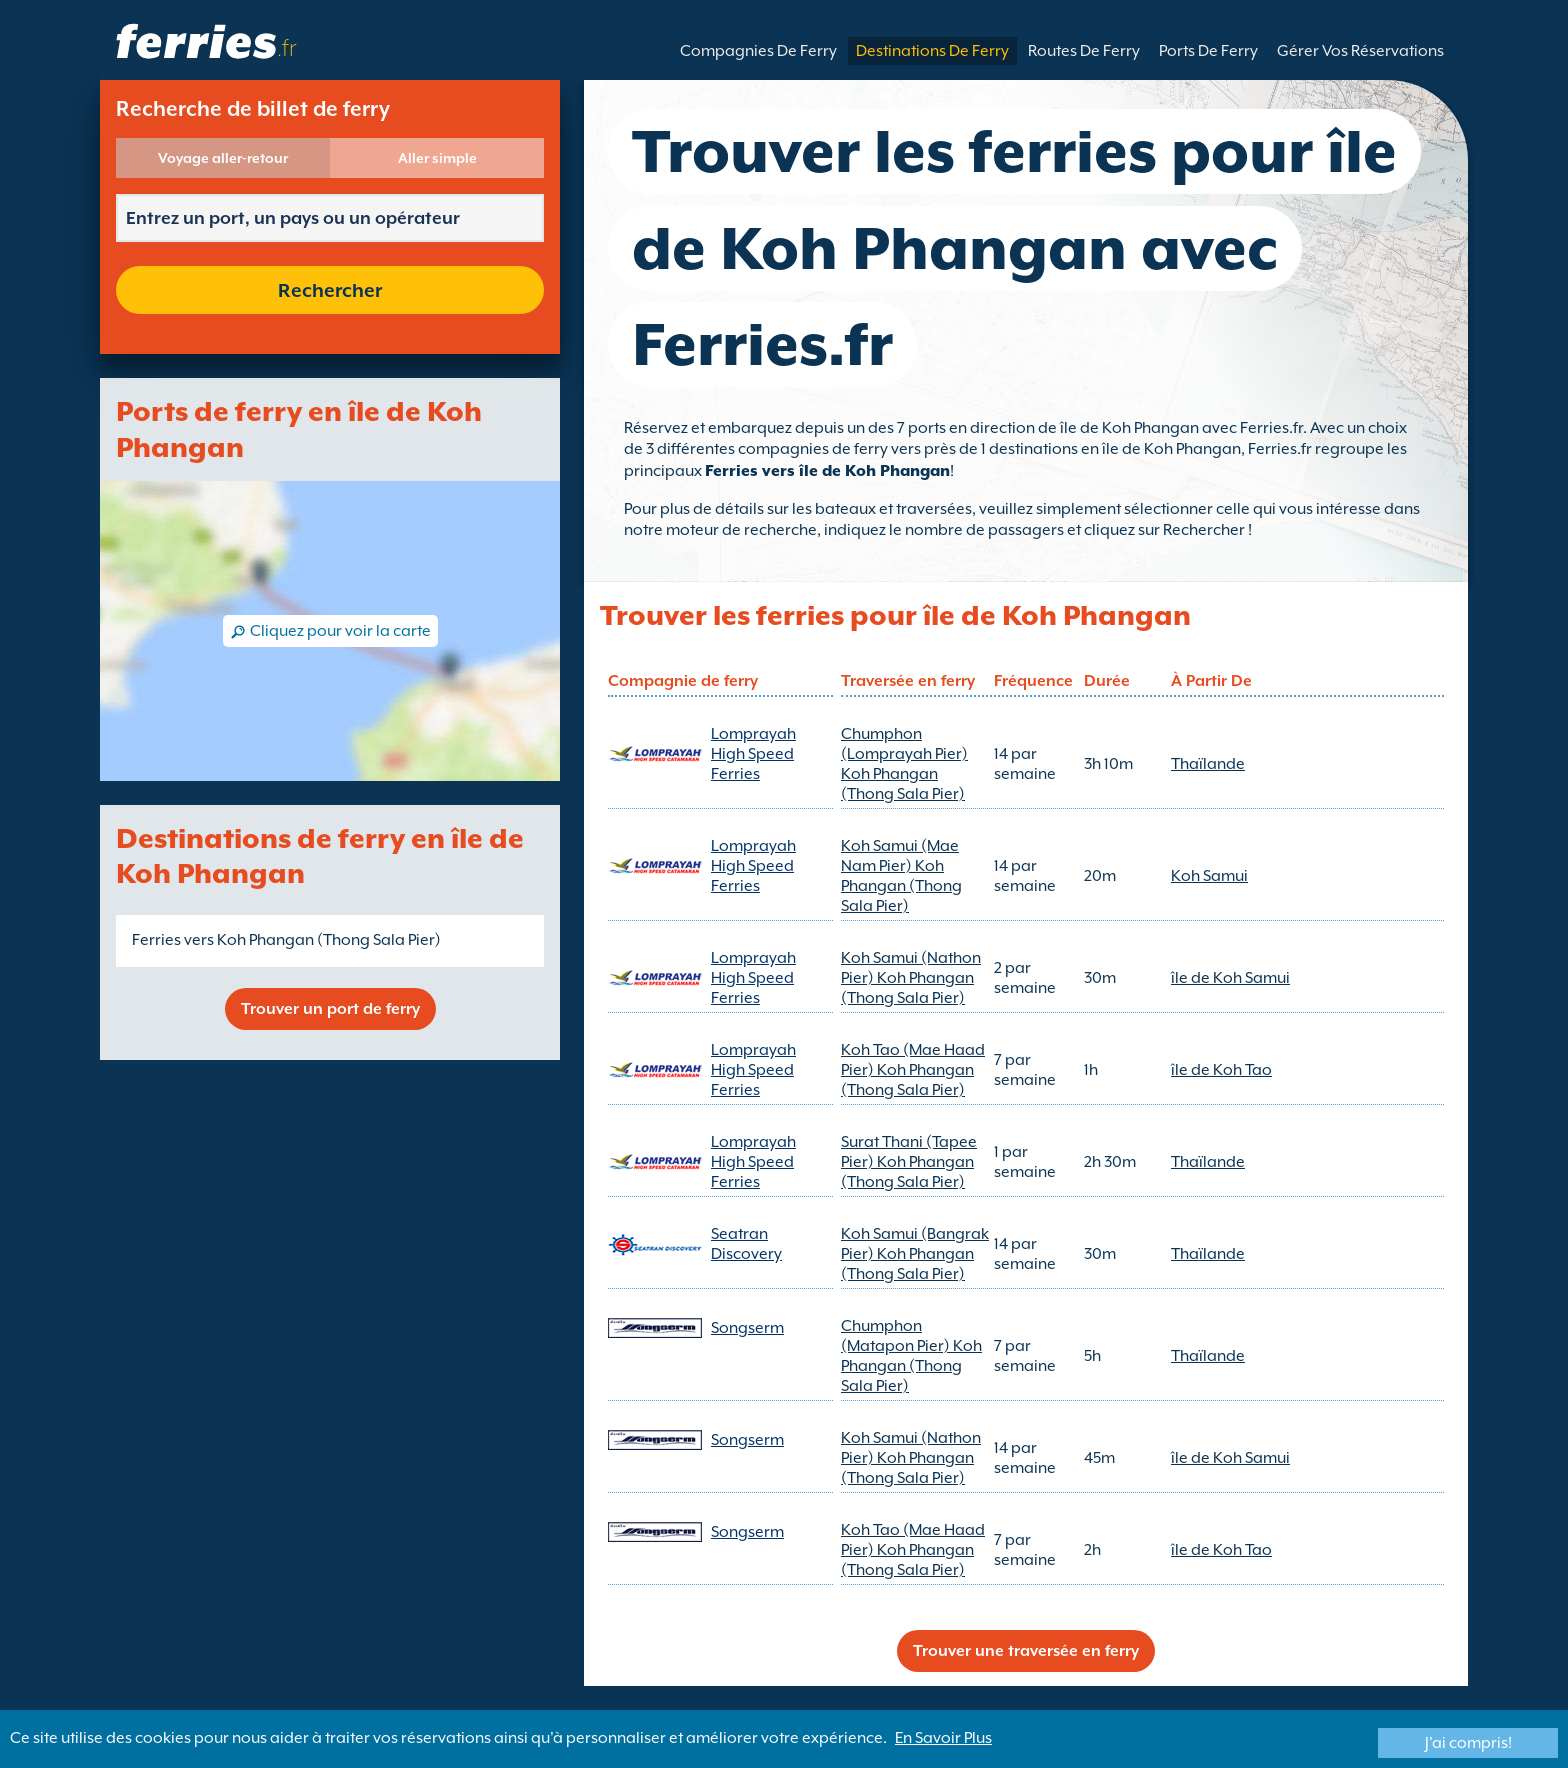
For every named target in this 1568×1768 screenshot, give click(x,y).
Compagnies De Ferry (758, 51)
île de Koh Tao (1221, 1070)
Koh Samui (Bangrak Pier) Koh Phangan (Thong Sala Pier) (915, 1254)
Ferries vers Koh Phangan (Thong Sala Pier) (286, 940)
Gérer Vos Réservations (1360, 51)
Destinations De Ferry (932, 51)
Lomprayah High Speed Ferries (753, 754)
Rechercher (330, 290)
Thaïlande (1208, 764)
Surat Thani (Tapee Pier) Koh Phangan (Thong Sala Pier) (909, 1162)
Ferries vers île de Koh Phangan (827, 471)
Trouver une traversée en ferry (1026, 1651)
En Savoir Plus (943, 1738)
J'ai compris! (1468, 1743)
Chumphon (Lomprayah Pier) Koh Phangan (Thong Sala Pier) (904, 764)
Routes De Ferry (1084, 51)
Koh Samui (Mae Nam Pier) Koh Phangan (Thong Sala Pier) (901, 876)
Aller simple (437, 158)
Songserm (747, 1328)
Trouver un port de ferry (330, 1009)
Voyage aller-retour (223, 158)
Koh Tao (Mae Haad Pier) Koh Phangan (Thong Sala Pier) (913, 1070)
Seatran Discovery (746, 1244)
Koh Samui (1209, 876)
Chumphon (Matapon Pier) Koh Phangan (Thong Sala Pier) (911, 1356)
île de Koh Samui (1230, 978)
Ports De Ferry (1208, 51)
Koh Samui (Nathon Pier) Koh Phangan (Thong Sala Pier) (911, 978)
